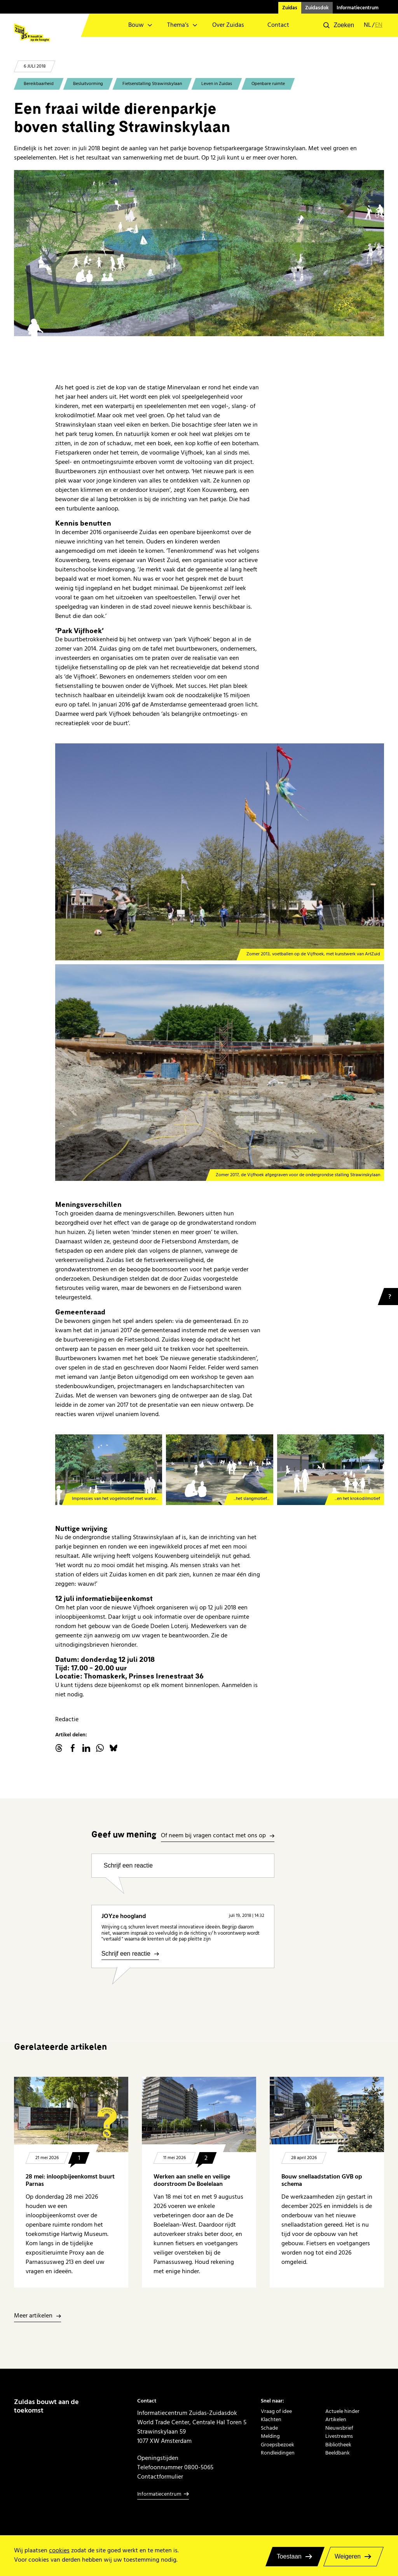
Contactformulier (160, 2476)
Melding (270, 2436)
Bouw (136, 25)
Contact (278, 25)
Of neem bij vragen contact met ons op (213, 1836)
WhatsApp (100, 1748)
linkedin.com (86, 1748)
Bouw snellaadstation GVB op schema (321, 2180)
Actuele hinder (342, 2411)
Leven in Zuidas (216, 83)
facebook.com (73, 1748)
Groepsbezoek (277, 2444)
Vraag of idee (276, 2411)
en (378, 25)
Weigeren (348, 2556)
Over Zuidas (228, 25)
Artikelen (335, 2419)
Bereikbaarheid (39, 83)
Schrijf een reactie (128, 1865)
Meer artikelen (33, 2316)
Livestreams (339, 2436)
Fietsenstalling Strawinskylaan (152, 83)
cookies (59, 2550)
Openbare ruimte (268, 83)
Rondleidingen (278, 2452)
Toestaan (289, 2556)
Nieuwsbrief (339, 2428)
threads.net (59, 1748)
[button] (338, 25)
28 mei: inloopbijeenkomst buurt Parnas (70, 2180)
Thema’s (178, 25)
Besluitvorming (88, 83)
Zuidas (289, 7)
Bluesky (113, 1748)
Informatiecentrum (358, 7)
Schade (269, 2428)
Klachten (271, 2419)
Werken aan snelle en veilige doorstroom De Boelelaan (192, 2180)
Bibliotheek (338, 2444)
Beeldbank (337, 2452)
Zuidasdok (317, 7)
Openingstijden (157, 2458)
